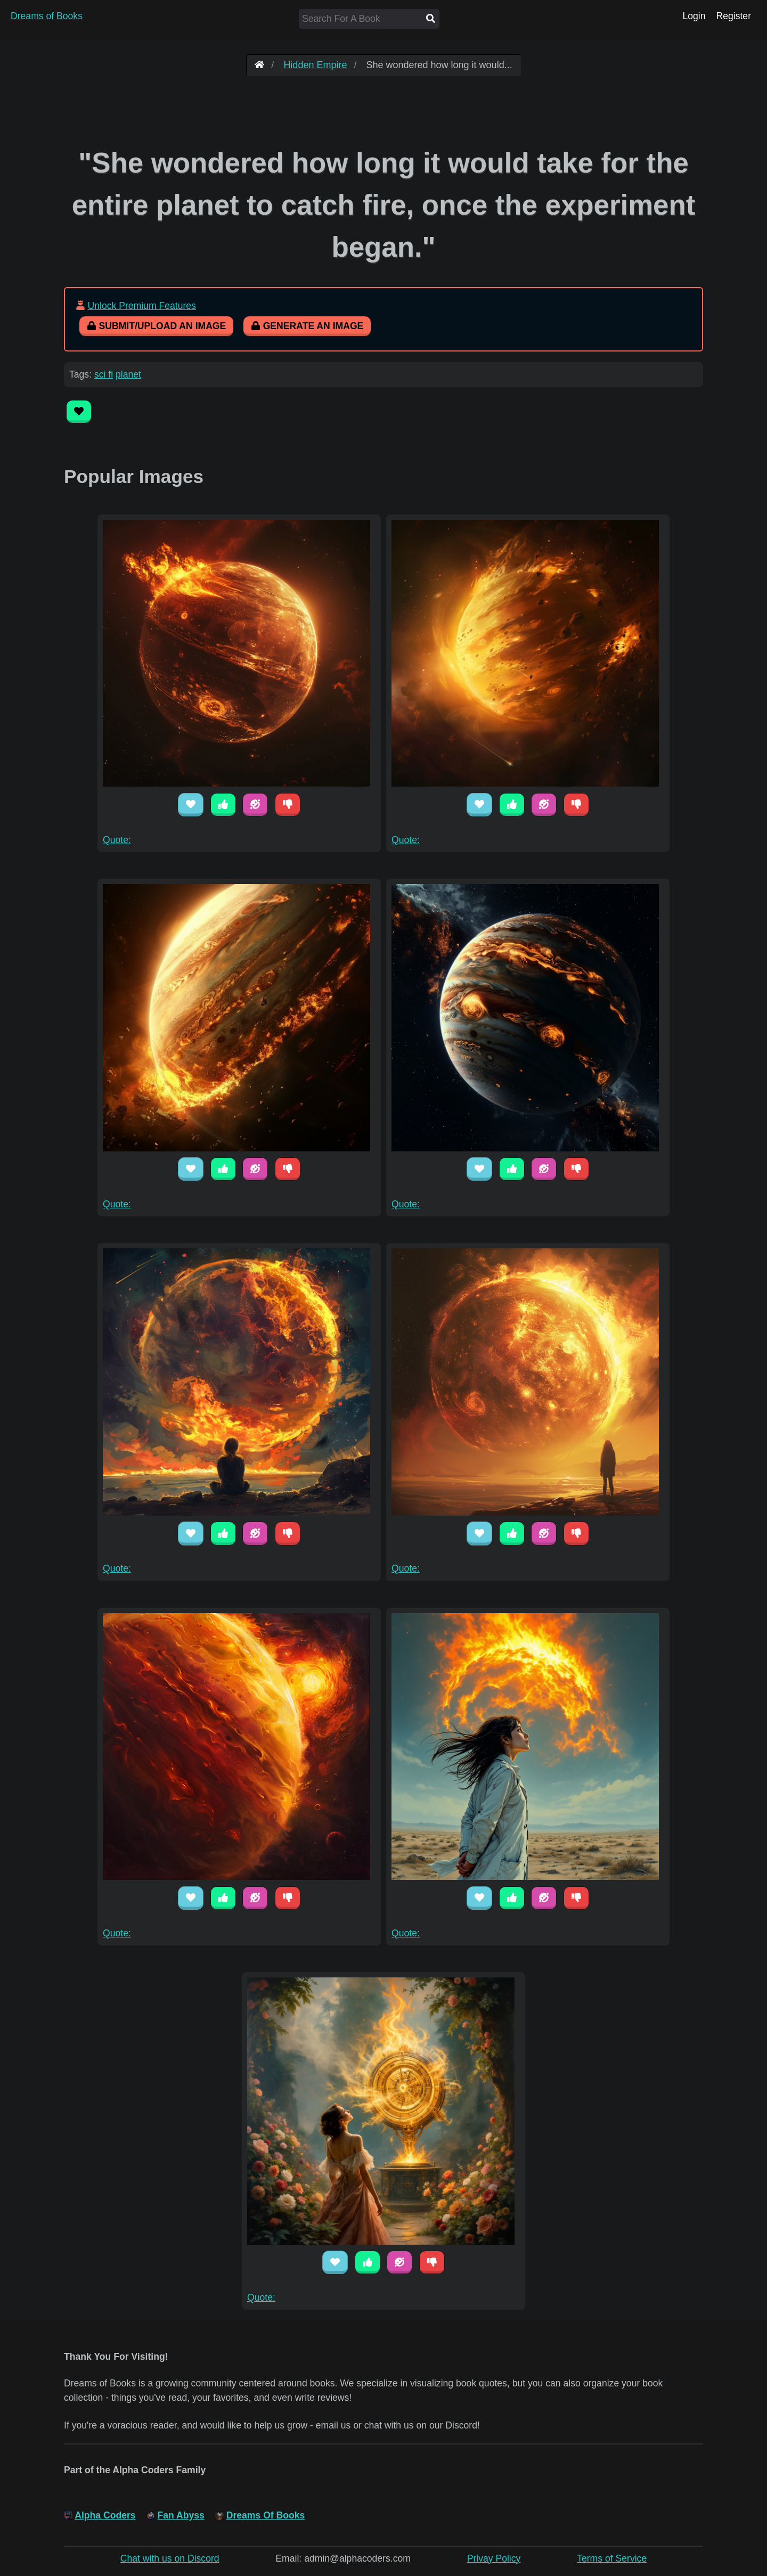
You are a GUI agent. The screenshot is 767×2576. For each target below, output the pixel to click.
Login (693, 16)
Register (733, 16)
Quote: (117, 840)
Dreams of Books (47, 16)
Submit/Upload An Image (156, 326)
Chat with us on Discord (169, 2558)
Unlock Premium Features (141, 305)
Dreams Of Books (265, 2515)
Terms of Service (612, 2558)
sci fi (103, 374)
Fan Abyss (181, 2515)
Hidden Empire (315, 65)
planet (128, 374)
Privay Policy (494, 2558)
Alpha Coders (105, 2515)
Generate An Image (307, 326)
